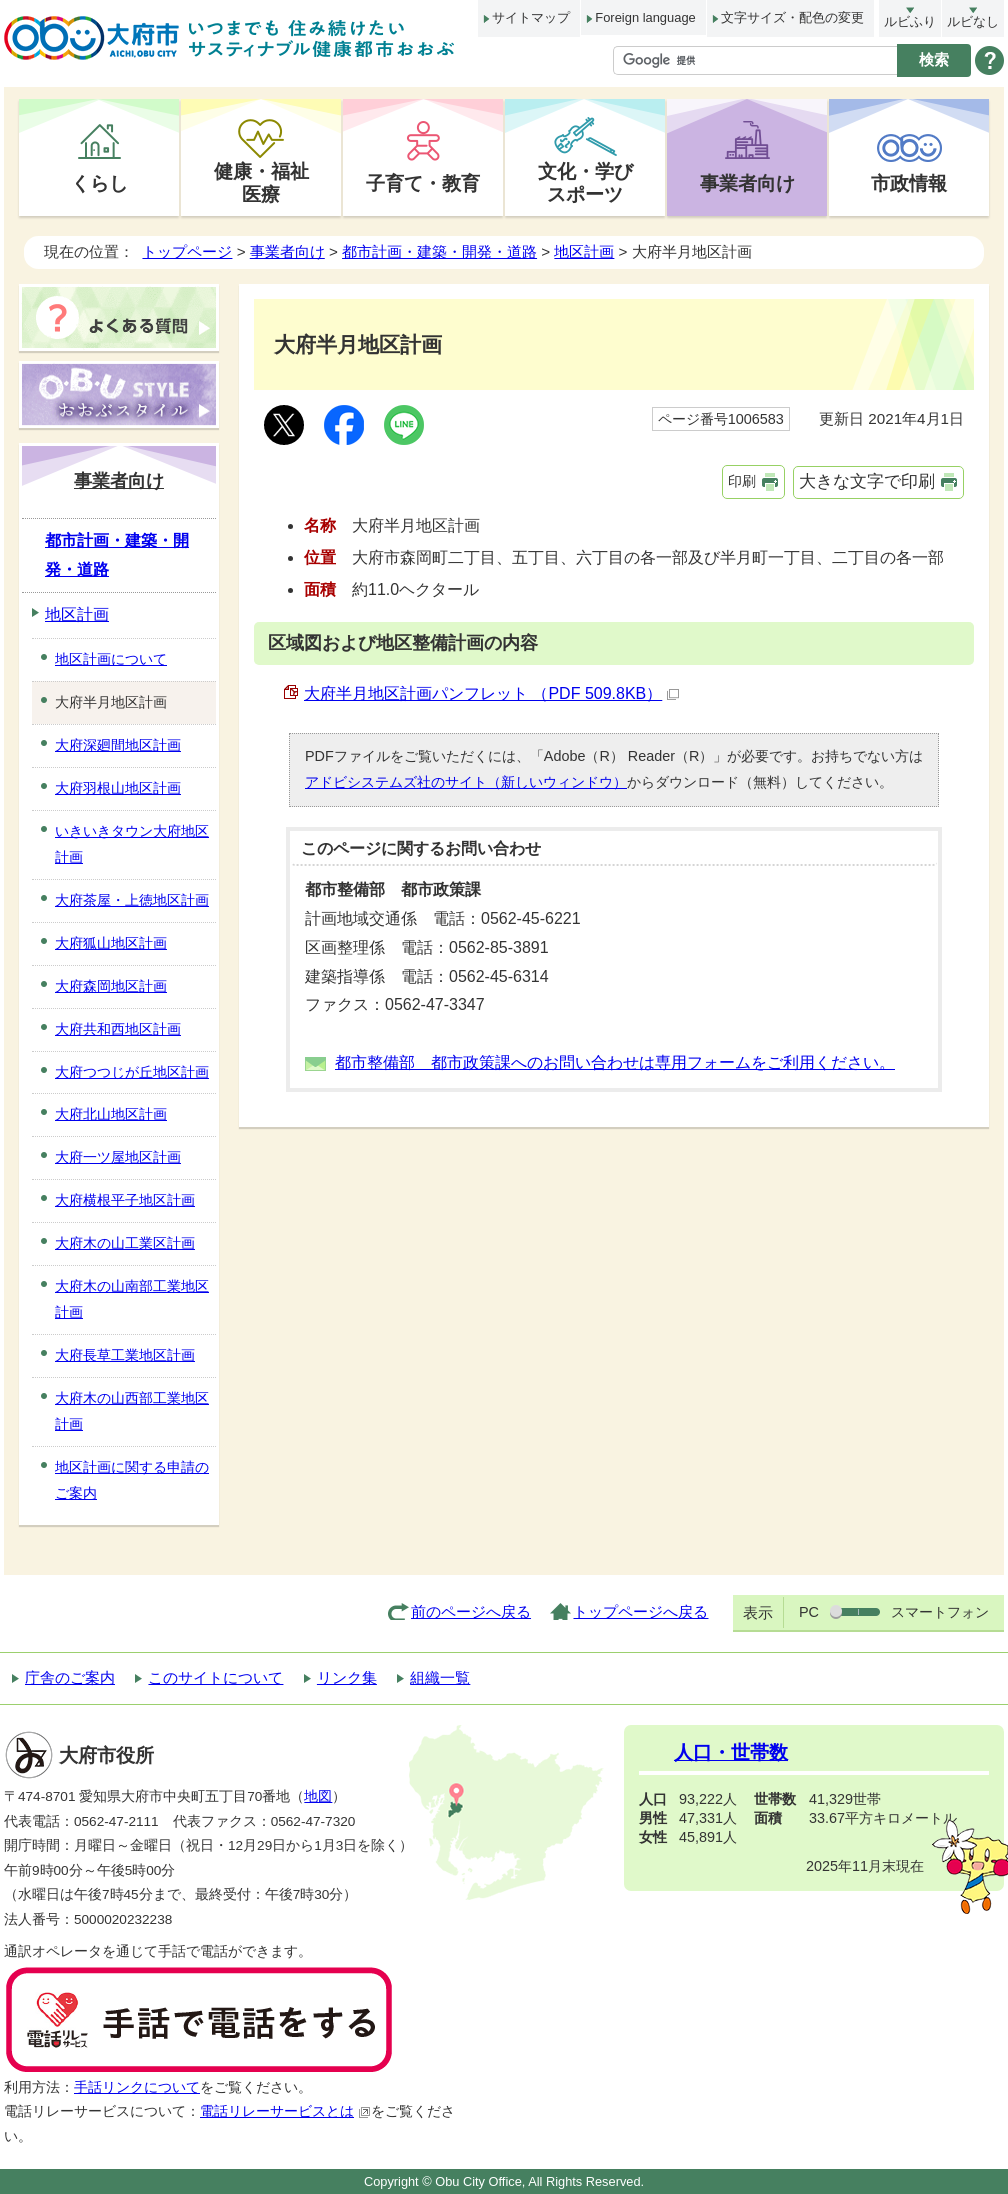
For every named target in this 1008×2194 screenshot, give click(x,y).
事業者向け (747, 183)
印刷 (742, 481)
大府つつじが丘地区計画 (132, 1072)
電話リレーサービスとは (285, 2111)
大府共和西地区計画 (118, 1029)
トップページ (187, 251)
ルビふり (910, 21)
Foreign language (645, 17)
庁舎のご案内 (70, 1677)
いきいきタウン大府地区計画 (132, 844)
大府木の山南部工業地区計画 (132, 1299)
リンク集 (347, 1677)
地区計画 (584, 251)
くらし (99, 183)
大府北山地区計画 (111, 1114)
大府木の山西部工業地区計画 (132, 1411)
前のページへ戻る (471, 1611)
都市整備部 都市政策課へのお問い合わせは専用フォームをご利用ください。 (615, 1062)
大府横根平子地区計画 (125, 1200)
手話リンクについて (137, 2087)
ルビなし (973, 21)
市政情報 (909, 183)
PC (809, 1612)
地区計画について (111, 659)
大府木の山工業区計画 (125, 1243)
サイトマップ (531, 17)
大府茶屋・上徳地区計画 (132, 900)
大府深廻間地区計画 (118, 745)
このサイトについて (215, 1677)
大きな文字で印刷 (867, 481)
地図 (318, 1796)
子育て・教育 (423, 183)
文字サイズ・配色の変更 (792, 17)
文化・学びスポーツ (585, 182)
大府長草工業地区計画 (125, 1355)
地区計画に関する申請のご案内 (132, 1480)
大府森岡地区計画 (111, 986)
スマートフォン (940, 1612)
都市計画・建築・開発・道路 (439, 251)
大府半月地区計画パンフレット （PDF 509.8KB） (491, 693)
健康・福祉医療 (261, 182)
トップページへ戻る (640, 1611)
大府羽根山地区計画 (118, 788)
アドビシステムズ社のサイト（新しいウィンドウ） (466, 782)
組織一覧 (440, 1677)
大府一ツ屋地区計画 (118, 1157)
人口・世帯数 (731, 1752)
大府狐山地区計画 (111, 943)
